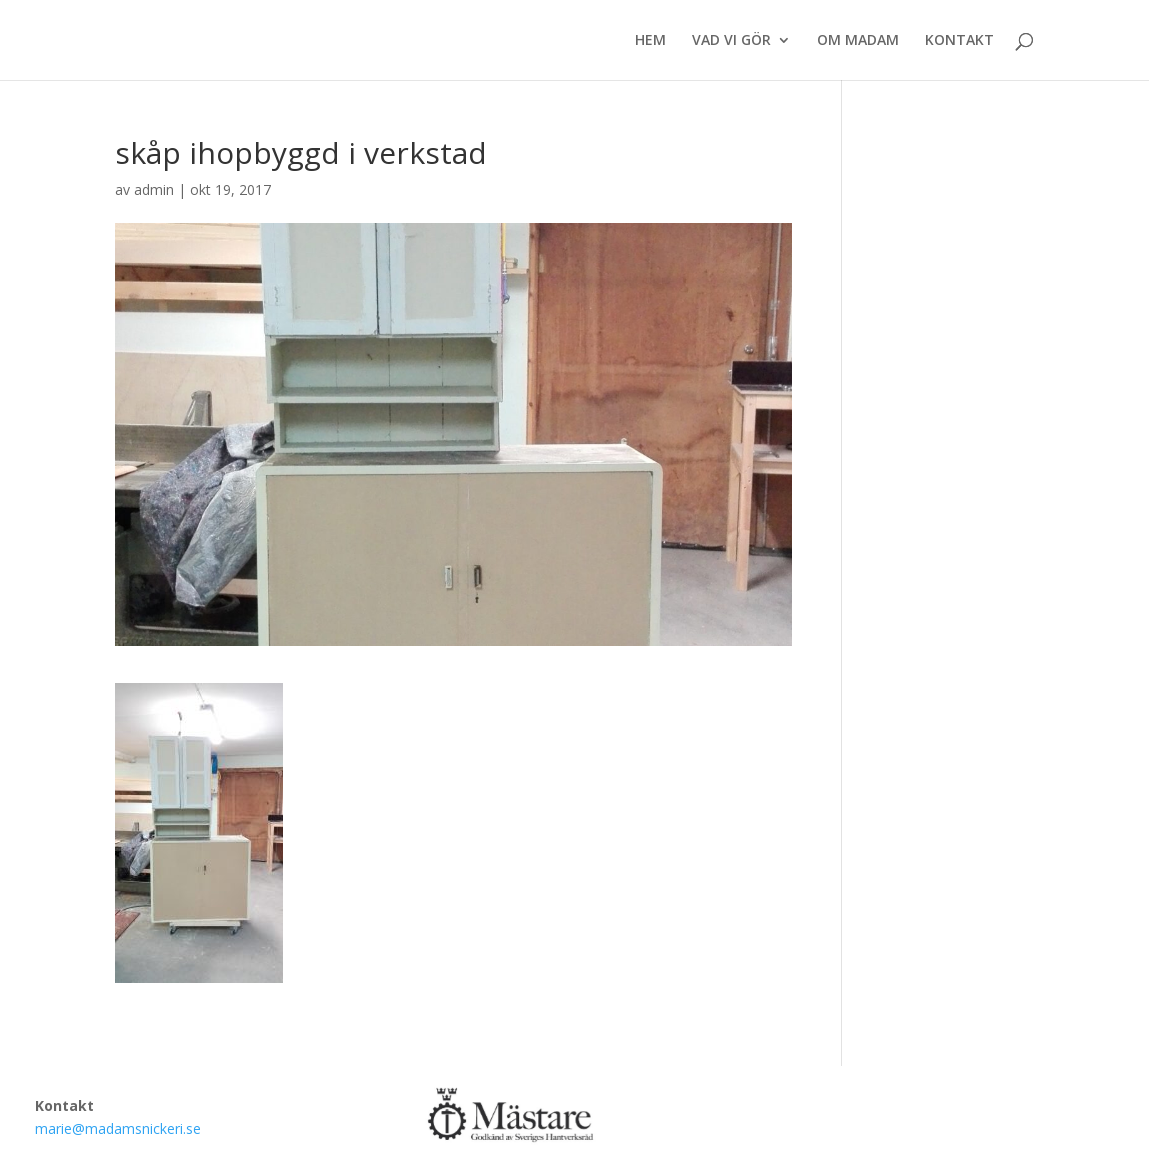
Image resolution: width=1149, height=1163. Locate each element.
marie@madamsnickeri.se (118, 1128)
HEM (650, 41)
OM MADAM (858, 41)
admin (154, 189)
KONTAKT (959, 41)
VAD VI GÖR (731, 41)
